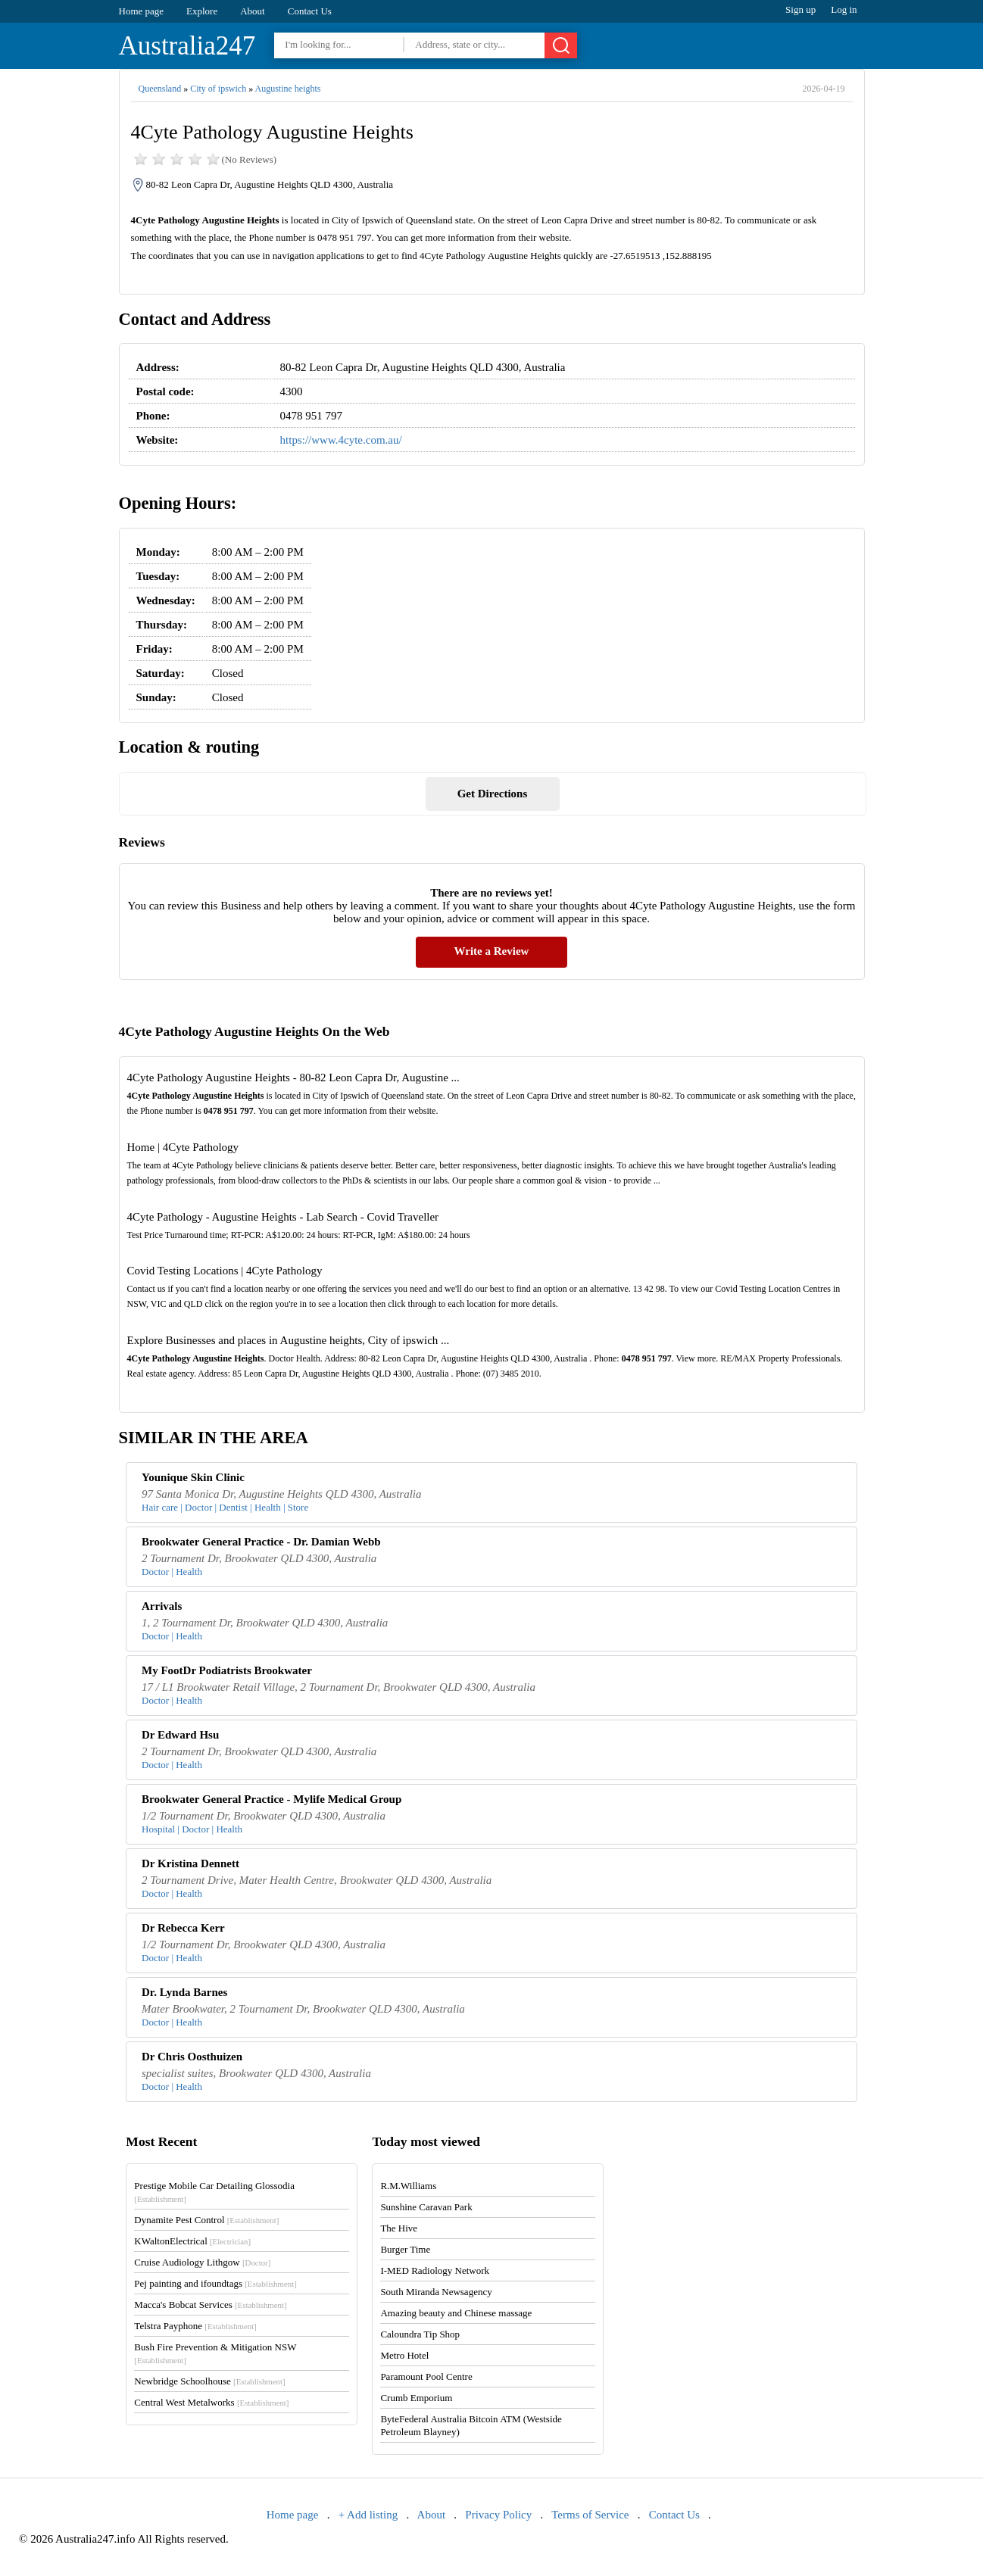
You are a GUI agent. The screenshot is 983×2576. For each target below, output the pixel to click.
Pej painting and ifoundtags (215, 2283)
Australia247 (187, 46)
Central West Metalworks (211, 2402)
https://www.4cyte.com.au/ (341, 440)
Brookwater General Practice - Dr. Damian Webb (261, 1542)
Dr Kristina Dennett (190, 1863)
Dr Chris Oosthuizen (192, 2057)
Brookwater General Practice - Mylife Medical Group (271, 1799)
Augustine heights (288, 88)
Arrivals (162, 1606)
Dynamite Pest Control (206, 2219)
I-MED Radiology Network (434, 2270)
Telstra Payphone (195, 2325)
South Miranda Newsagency (435, 2291)
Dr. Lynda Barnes (184, 1992)
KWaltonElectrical (192, 2241)
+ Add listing (368, 2515)
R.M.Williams (408, 2185)
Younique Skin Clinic (193, 1477)
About (252, 11)
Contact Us (310, 11)
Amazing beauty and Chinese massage (456, 2313)
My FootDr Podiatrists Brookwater (227, 1670)
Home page (141, 11)
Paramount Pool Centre (426, 2376)
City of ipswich (218, 88)
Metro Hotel (404, 2355)
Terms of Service (590, 2515)
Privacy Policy (498, 2515)
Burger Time (405, 2249)
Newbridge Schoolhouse (209, 2381)
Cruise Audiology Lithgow (202, 2262)
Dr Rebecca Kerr (183, 1928)
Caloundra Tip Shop (420, 2334)
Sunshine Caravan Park (426, 2207)
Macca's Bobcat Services (210, 2304)
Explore (201, 11)
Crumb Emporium (416, 2397)
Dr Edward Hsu (180, 1735)
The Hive (398, 2228)
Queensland (160, 88)
